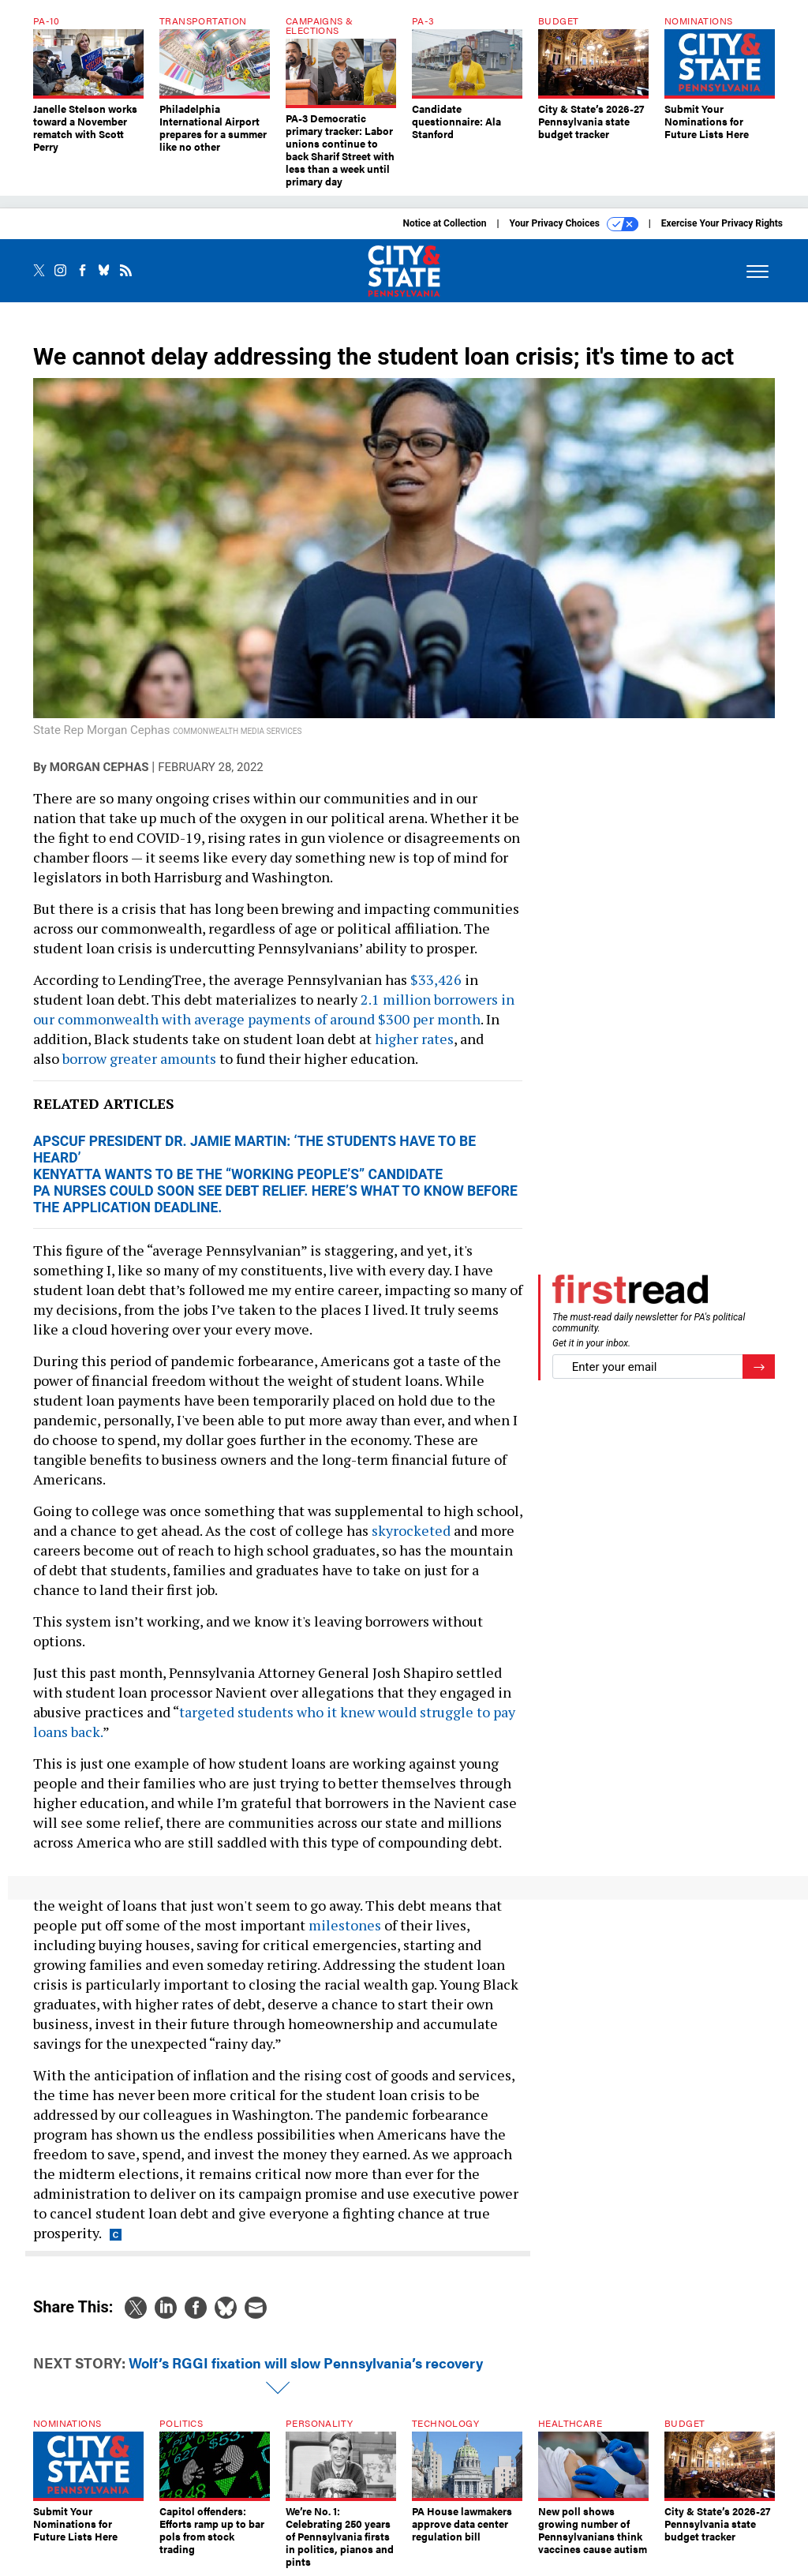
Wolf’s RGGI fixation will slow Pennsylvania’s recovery (306, 2362)
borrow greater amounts (139, 1058)
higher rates (414, 1038)
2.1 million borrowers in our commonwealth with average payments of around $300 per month (273, 1009)
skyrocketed (411, 1530)
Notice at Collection (444, 223)
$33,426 (436, 979)
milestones (345, 1924)
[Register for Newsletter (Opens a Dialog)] (759, 1366)
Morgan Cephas (99, 767)
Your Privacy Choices (574, 224)
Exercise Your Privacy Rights (722, 223)
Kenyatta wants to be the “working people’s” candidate (238, 1174)
